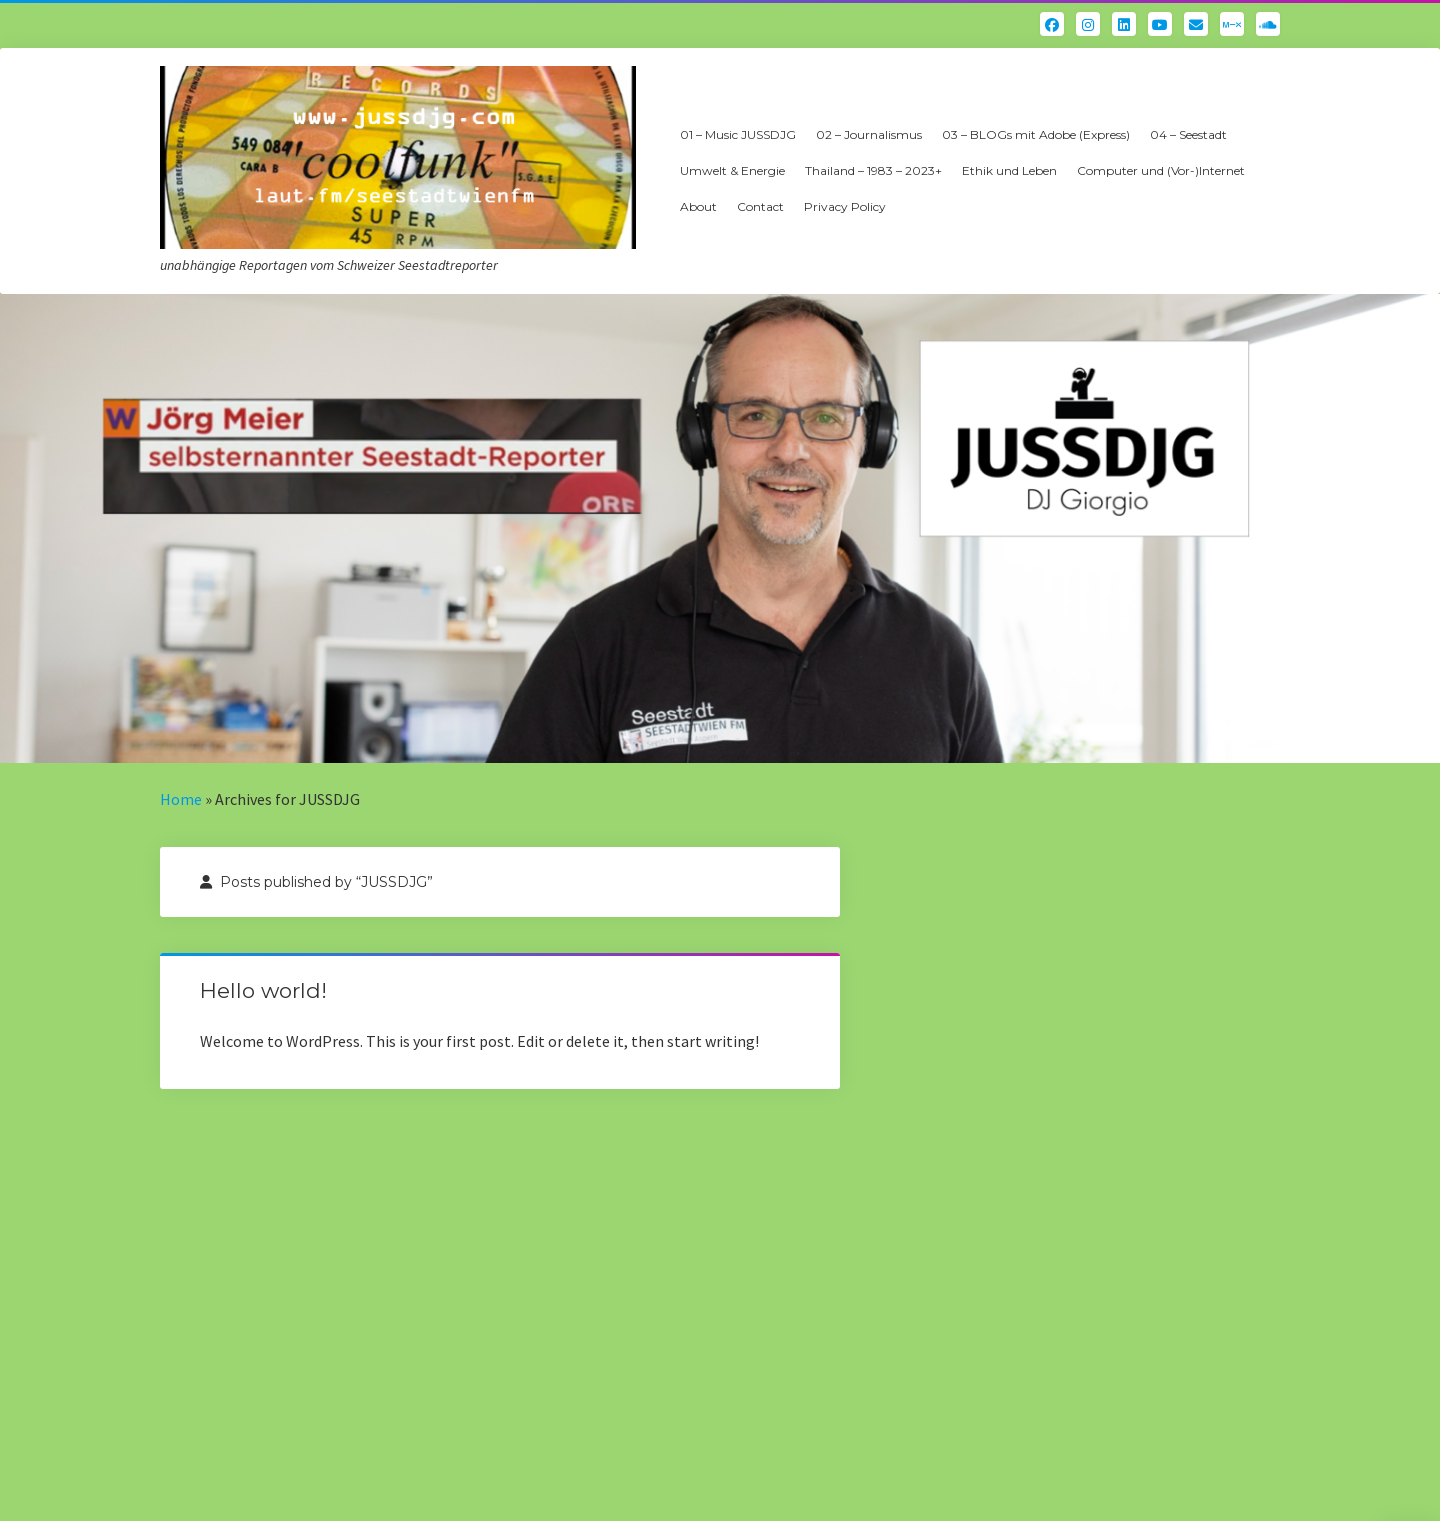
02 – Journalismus (869, 134)
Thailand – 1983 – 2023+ (873, 170)
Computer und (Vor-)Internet (1161, 170)
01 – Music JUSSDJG (738, 134)
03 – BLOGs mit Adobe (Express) (1036, 134)
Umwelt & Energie (732, 170)
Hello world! (263, 990)
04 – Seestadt (1188, 134)
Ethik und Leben (1009, 170)
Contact (760, 206)
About (698, 206)
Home (181, 799)
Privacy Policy (845, 206)
